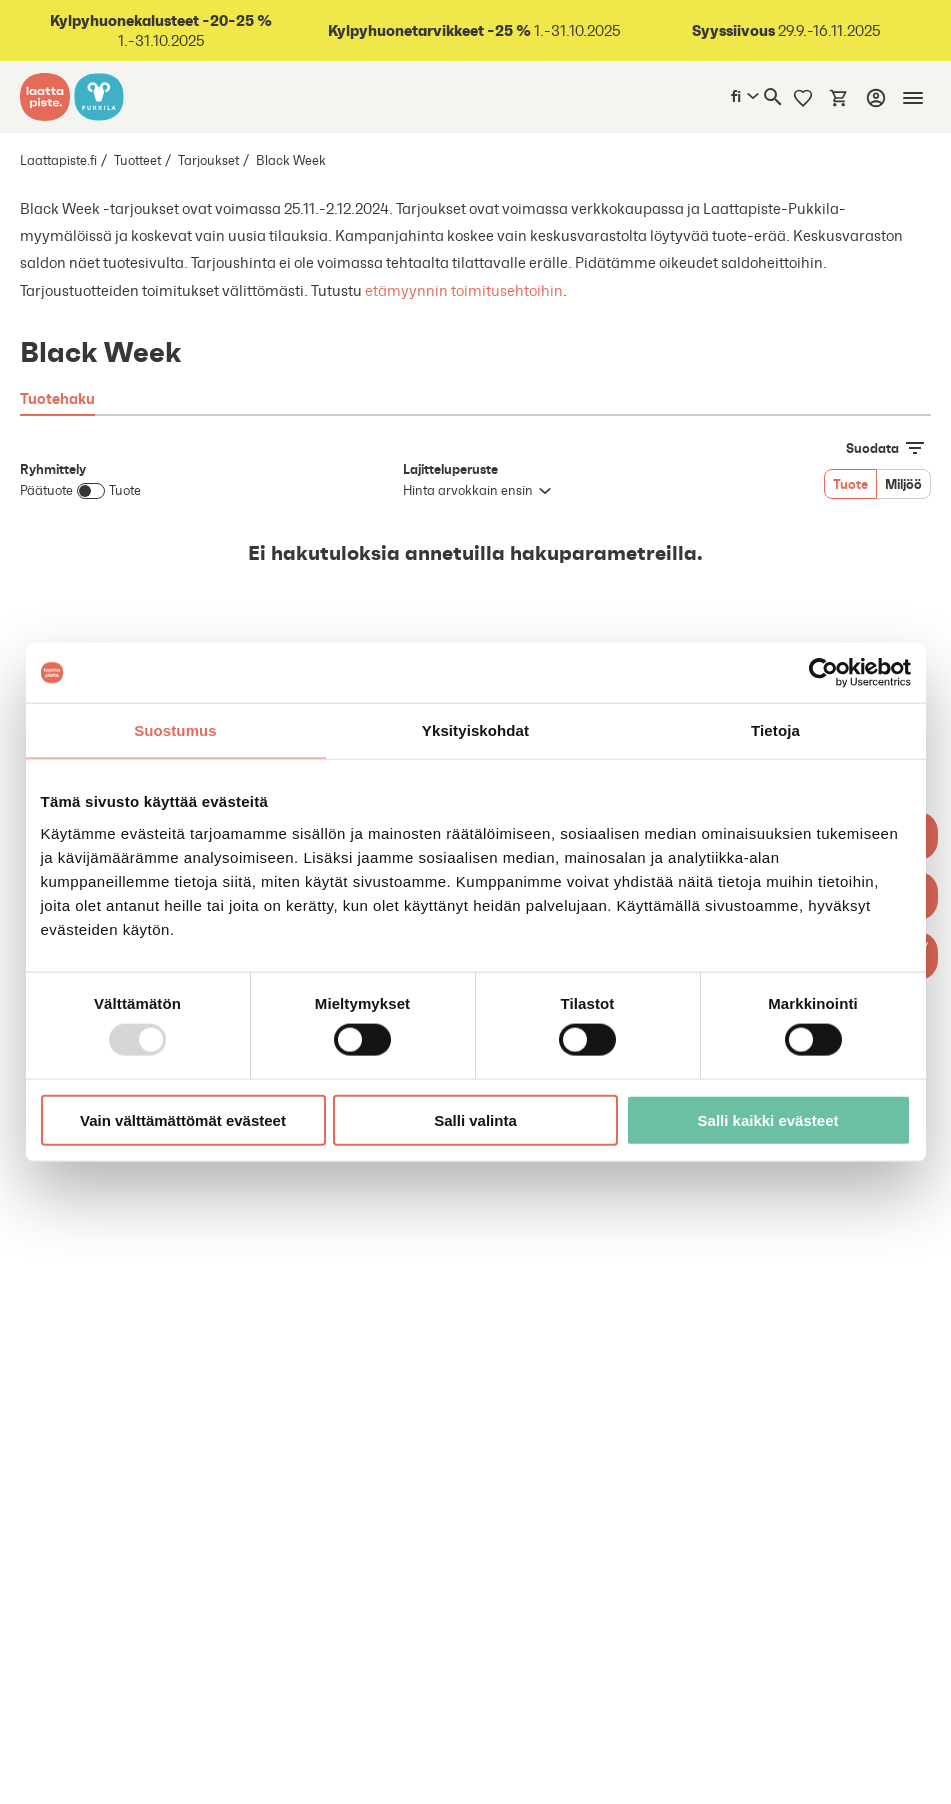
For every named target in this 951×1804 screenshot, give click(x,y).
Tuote (850, 484)
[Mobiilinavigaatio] (913, 98)
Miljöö (903, 484)
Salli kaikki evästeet (768, 1119)
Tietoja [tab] (775, 730)
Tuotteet (137, 160)
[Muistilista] (803, 97)
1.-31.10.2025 (161, 30)
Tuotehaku (57, 398)
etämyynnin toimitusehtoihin (462, 290)
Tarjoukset (208, 160)
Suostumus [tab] (175, 730)
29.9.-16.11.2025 (786, 30)
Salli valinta (475, 1119)
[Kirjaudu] (876, 98)
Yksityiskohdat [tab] (475, 730)
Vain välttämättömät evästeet (183, 1119)
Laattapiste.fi (58, 160)
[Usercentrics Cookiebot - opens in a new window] (823, 673)
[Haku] (773, 97)
